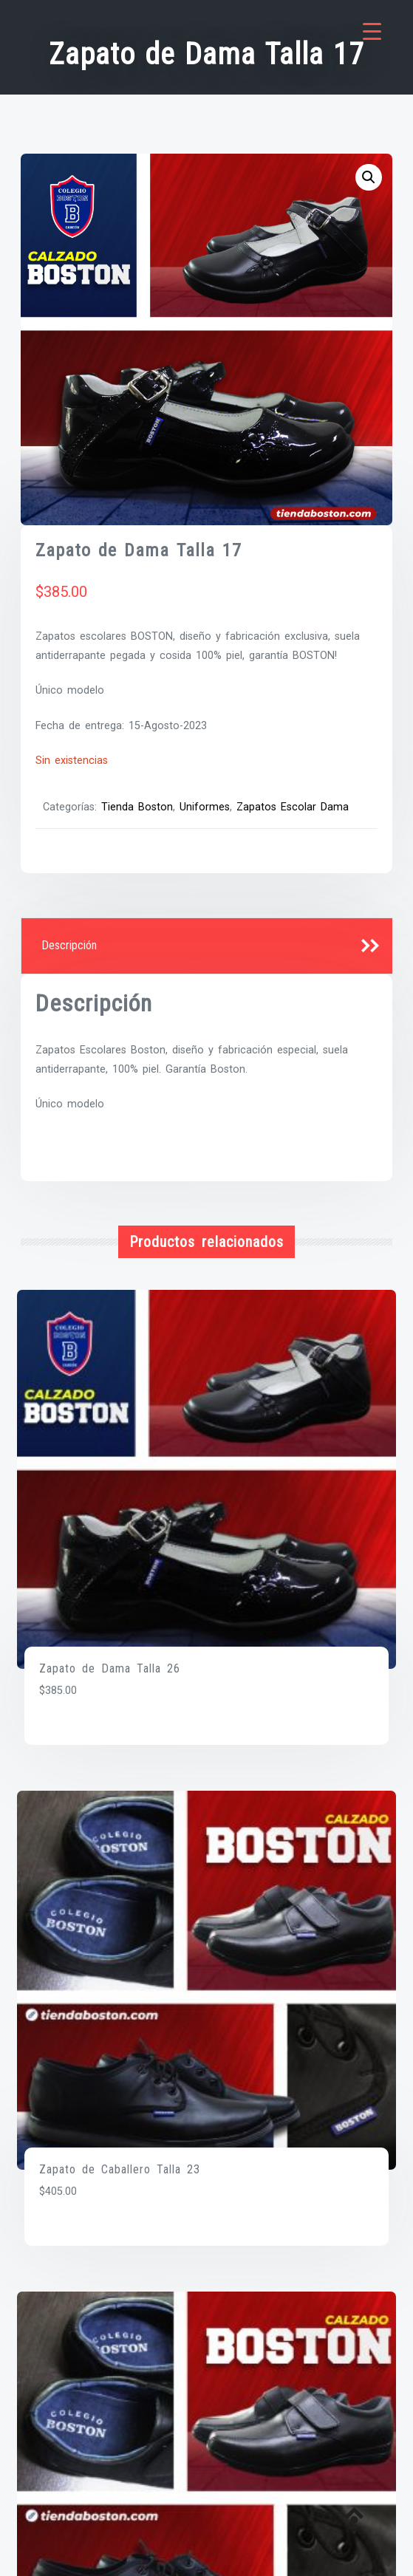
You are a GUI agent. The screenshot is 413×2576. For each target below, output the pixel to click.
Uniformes (205, 807)
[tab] (206, 946)
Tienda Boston (137, 807)
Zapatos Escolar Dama (292, 807)
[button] (368, 177)
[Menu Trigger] (372, 31)
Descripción (69, 945)
